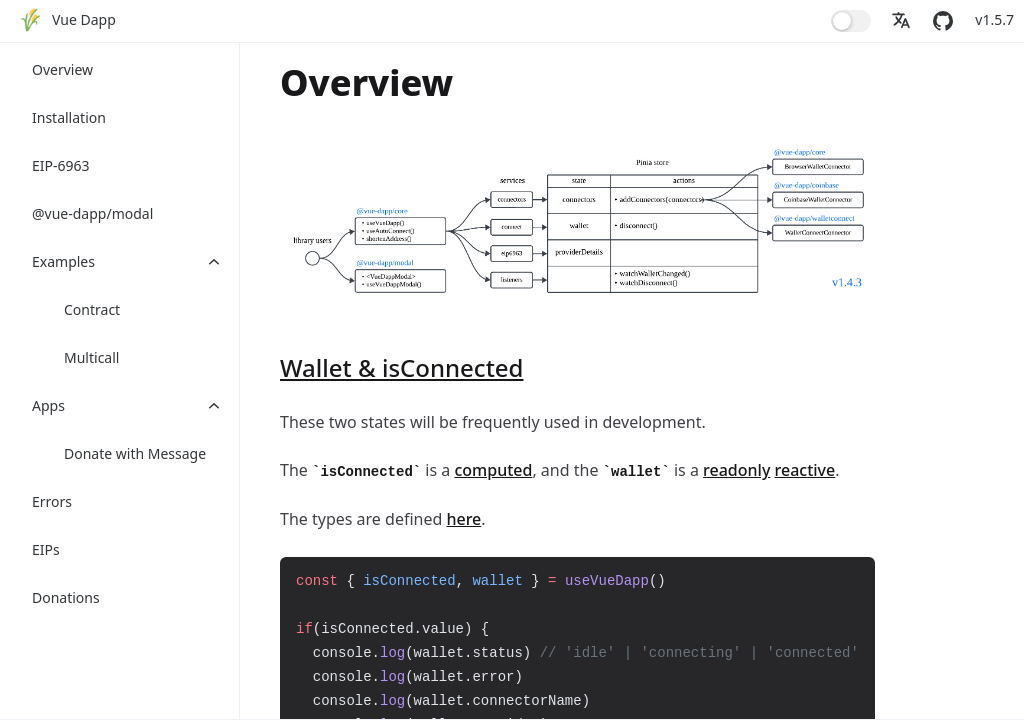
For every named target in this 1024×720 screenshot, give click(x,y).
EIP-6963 (61, 165)
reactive (805, 470)
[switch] (851, 21)
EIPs (46, 549)
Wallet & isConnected (401, 367)
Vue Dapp (84, 19)
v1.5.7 (994, 19)
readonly (736, 470)
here (463, 519)
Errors (52, 501)
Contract (92, 309)
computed (493, 470)
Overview (62, 69)
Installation (69, 117)
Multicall (91, 357)
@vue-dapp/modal (92, 213)
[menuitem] (68, 21)
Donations (66, 597)
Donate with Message (135, 453)
